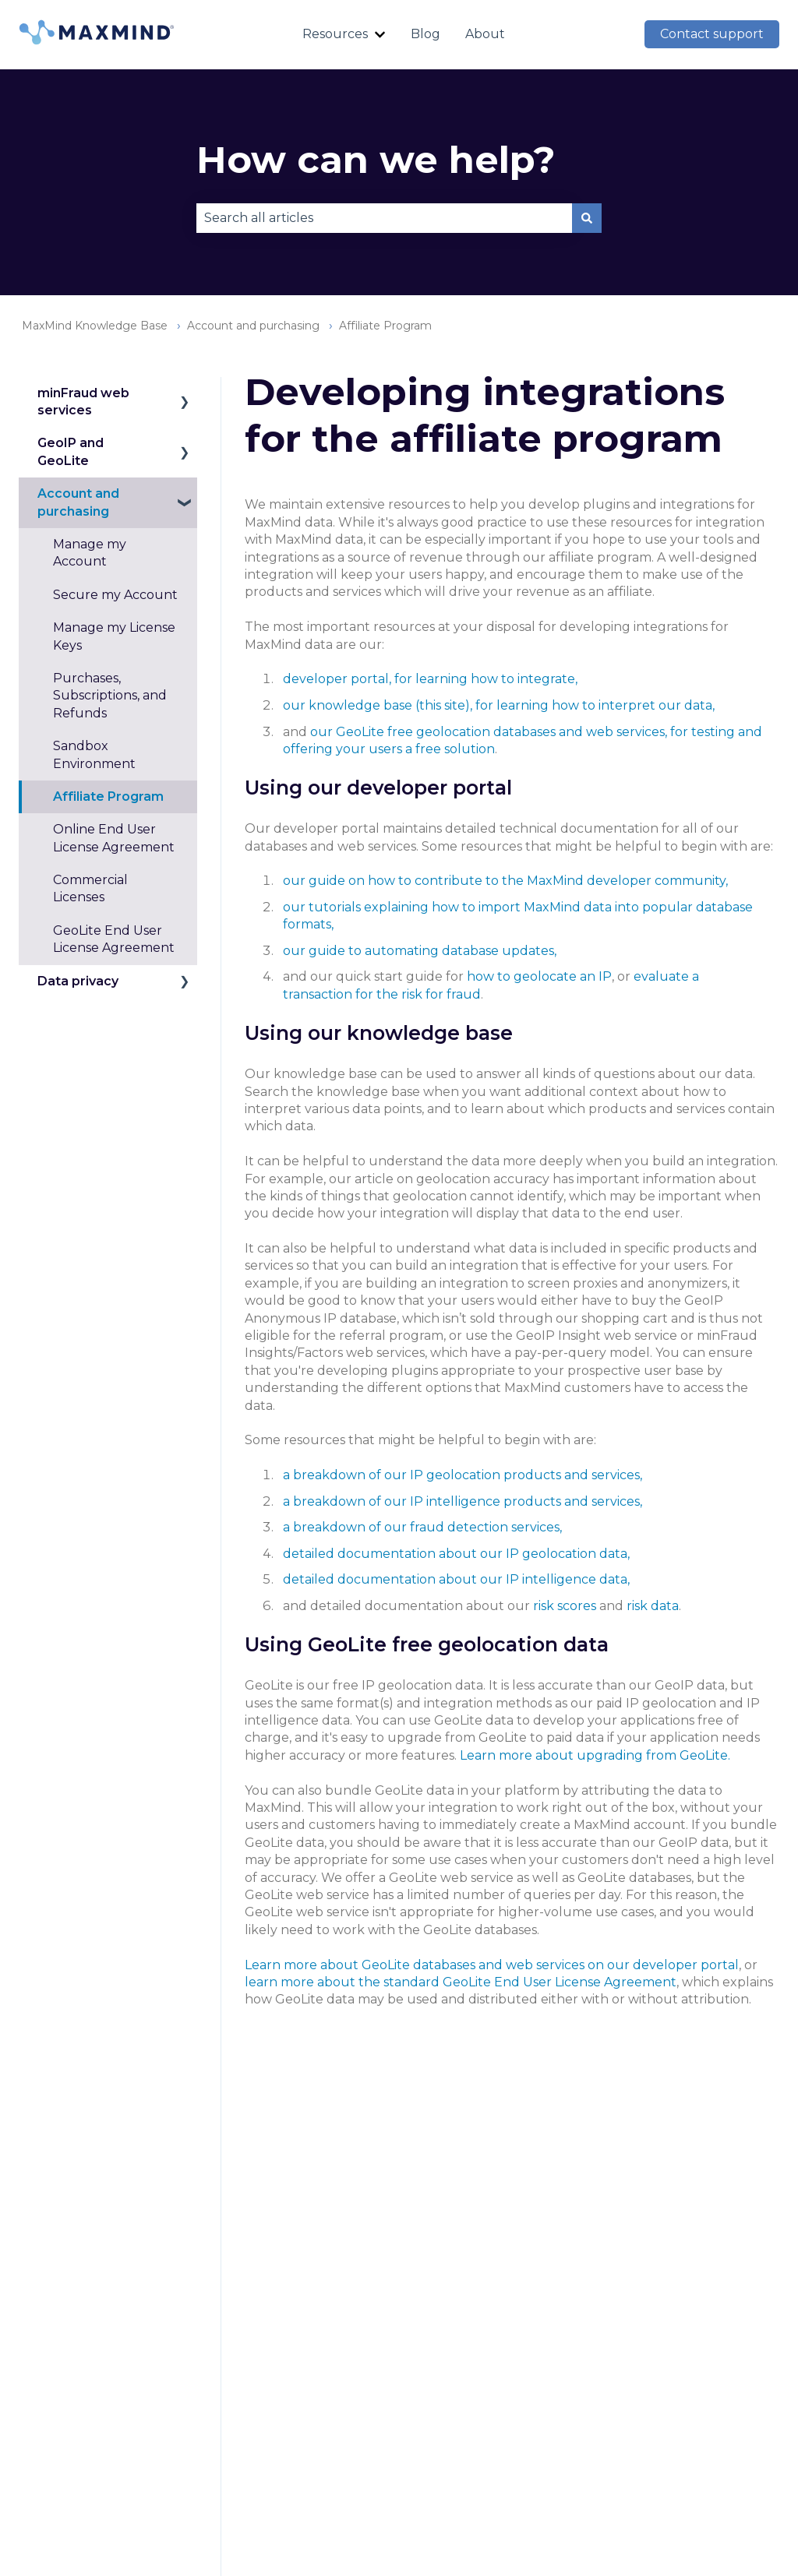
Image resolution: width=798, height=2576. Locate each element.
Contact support (712, 33)
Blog (425, 33)
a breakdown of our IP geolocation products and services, (462, 1475)
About (485, 33)
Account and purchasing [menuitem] (78, 502)
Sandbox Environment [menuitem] (94, 754)
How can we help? (376, 159)
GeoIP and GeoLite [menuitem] (70, 451)
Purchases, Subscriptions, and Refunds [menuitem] (110, 696)
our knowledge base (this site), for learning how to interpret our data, (499, 705)
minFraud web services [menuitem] (83, 402)
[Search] (587, 218)
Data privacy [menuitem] (77, 981)
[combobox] (384, 218)
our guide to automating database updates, (419, 950)
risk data (653, 1605)
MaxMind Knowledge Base (95, 326)
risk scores (564, 1605)
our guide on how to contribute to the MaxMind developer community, (505, 880)
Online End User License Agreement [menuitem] (114, 838)
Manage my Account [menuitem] (89, 553)
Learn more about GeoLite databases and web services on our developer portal (492, 1965)
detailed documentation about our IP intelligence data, (456, 1579)
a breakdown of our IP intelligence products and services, (462, 1501)
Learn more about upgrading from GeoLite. (595, 1755)
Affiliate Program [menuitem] (108, 796)
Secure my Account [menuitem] (115, 594)
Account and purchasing (253, 326)
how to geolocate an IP (539, 976)
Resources (335, 33)
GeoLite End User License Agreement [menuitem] (114, 939)
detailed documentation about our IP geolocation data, (456, 1553)
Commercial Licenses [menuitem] (90, 888)
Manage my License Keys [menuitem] (114, 636)
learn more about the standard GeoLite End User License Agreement (460, 1982)
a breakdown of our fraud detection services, (422, 1527)
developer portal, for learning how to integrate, (430, 678)
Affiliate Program (385, 326)
